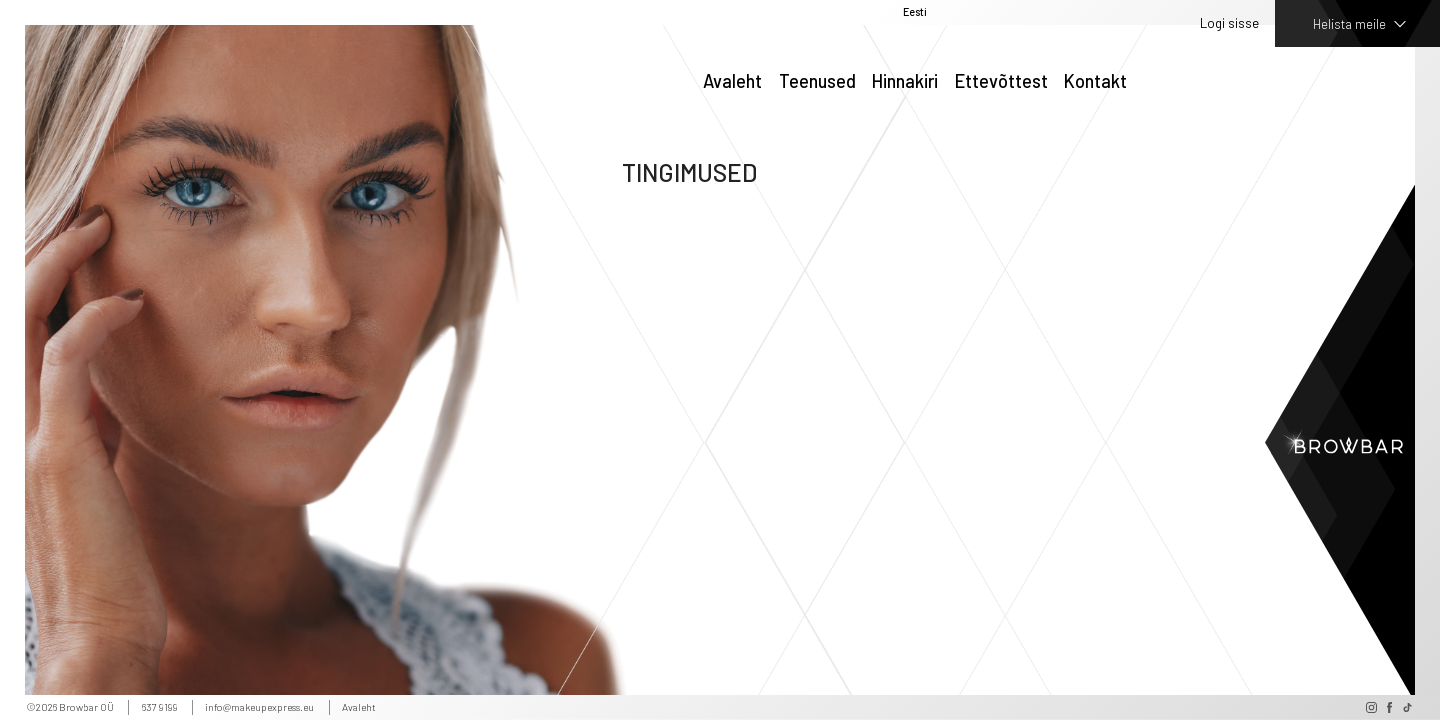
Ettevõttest (1001, 82)
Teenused (817, 82)
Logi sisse (1229, 23)
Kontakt (1095, 82)
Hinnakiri (905, 82)
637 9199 (160, 707)
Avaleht (732, 82)
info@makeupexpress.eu (259, 707)
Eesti (915, 12)
